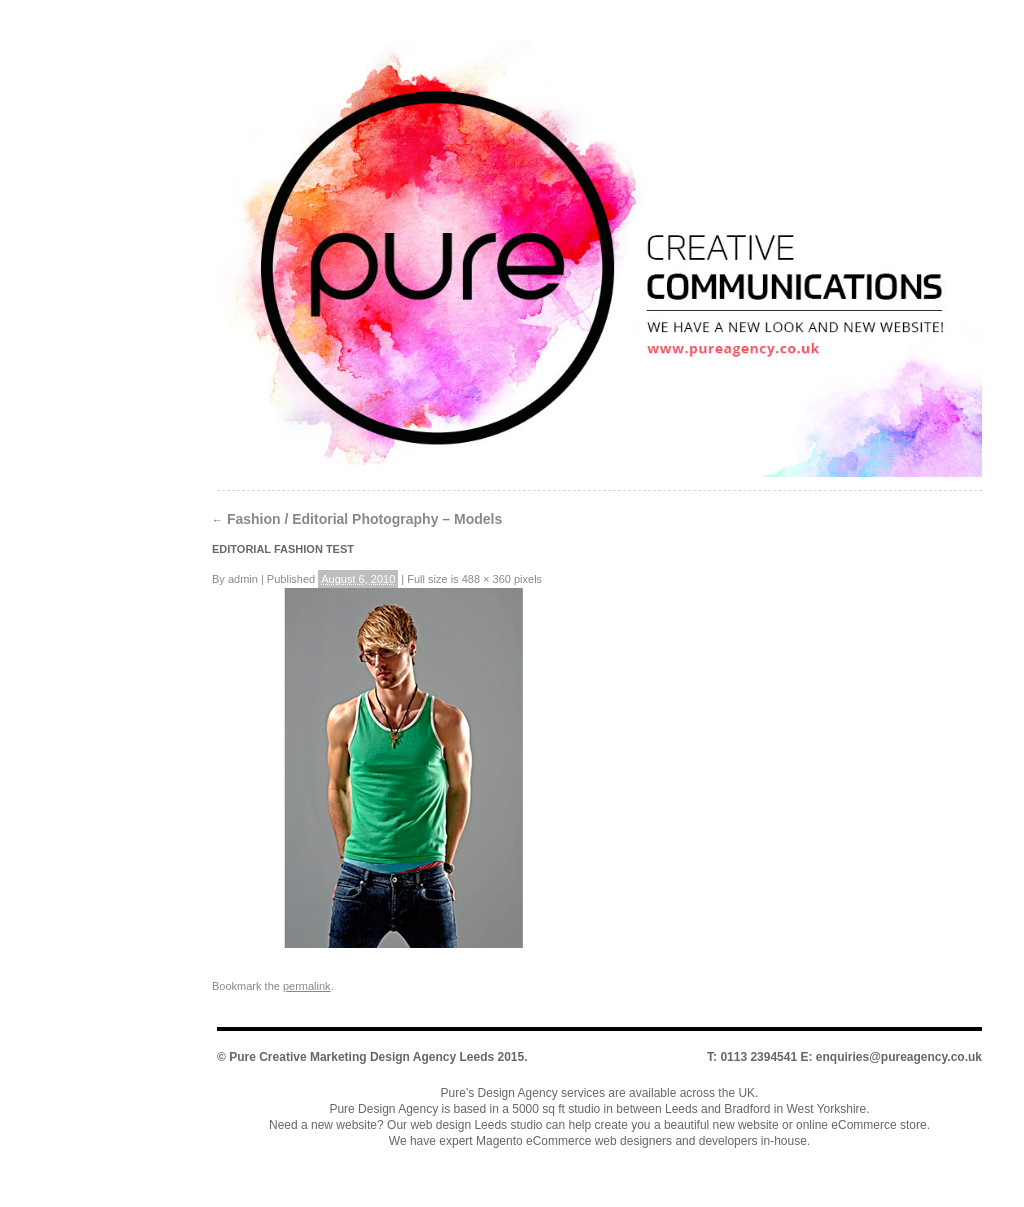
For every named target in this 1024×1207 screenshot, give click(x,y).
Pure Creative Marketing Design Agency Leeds (361, 1057)
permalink (307, 986)
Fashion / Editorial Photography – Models (357, 519)
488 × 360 (486, 579)
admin (243, 579)
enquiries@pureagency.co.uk (899, 1057)
